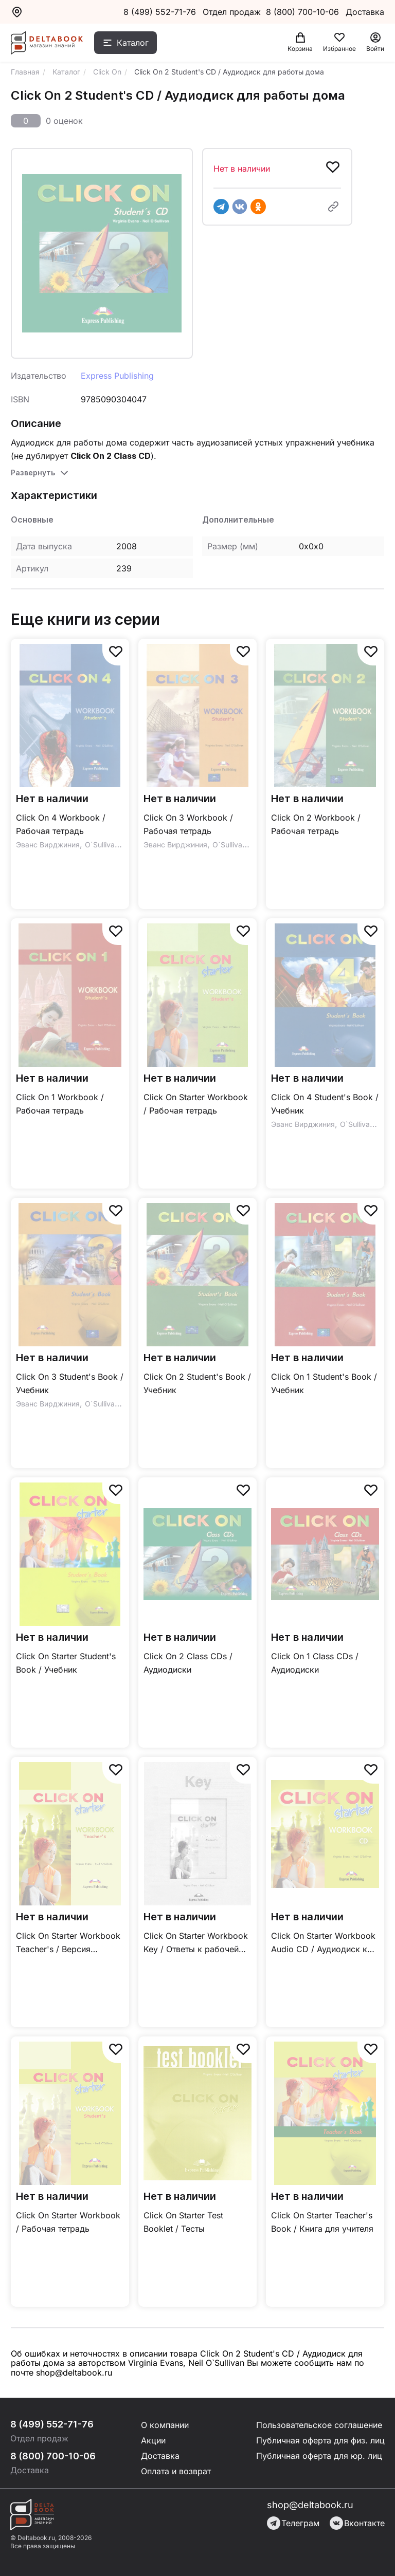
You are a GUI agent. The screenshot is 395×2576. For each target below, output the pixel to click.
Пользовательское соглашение (319, 2425)
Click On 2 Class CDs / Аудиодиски (187, 1663)
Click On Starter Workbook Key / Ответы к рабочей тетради (195, 1943)
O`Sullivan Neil (109, 844)
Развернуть (33, 472)
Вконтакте (357, 2523)
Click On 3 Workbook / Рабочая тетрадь (188, 824)
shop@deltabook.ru (310, 2504)
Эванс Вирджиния (48, 844)
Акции (153, 2440)
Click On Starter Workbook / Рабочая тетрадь (195, 1104)
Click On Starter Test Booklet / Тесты (183, 2222)
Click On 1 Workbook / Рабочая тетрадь (60, 1104)
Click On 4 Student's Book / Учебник (325, 1104)
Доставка (160, 2456)
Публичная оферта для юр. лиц (319, 2456)
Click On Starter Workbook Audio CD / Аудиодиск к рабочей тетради (323, 1943)
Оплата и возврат (176, 2471)
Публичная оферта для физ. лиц (320, 2440)
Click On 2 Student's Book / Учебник (197, 1383)
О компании (165, 2425)
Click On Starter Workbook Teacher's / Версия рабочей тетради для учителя (68, 1943)
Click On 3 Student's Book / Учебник (69, 1383)
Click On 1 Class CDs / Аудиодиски (314, 1663)
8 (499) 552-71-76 (159, 12)
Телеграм (293, 2523)
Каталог (133, 43)
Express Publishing (117, 375)
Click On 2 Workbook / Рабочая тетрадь (316, 824)
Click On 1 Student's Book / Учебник (324, 1383)
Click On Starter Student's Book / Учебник (66, 1663)
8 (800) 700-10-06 (304, 12)
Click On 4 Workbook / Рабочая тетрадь (60, 824)
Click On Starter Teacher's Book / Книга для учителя (322, 2222)
